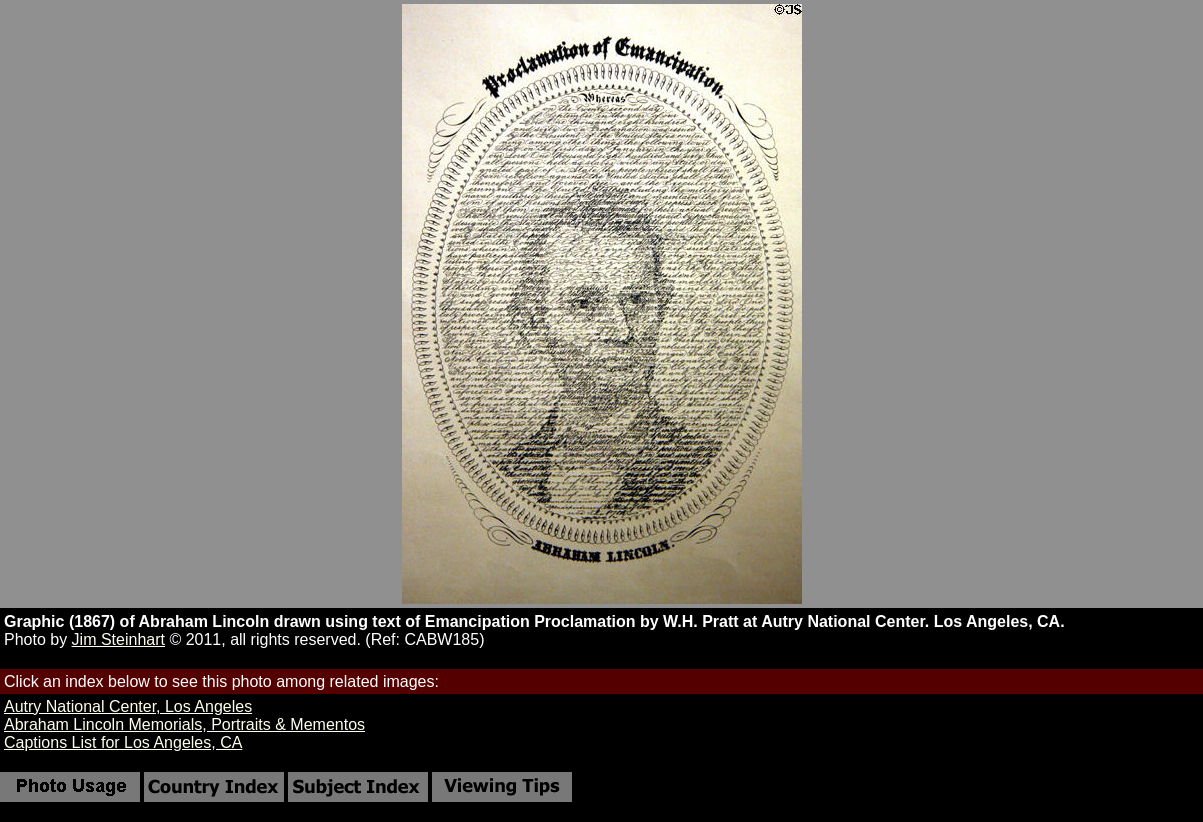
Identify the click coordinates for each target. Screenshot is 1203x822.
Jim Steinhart (118, 639)
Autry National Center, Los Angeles (128, 706)
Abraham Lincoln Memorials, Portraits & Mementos (184, 724)
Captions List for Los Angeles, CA (123, 742)
